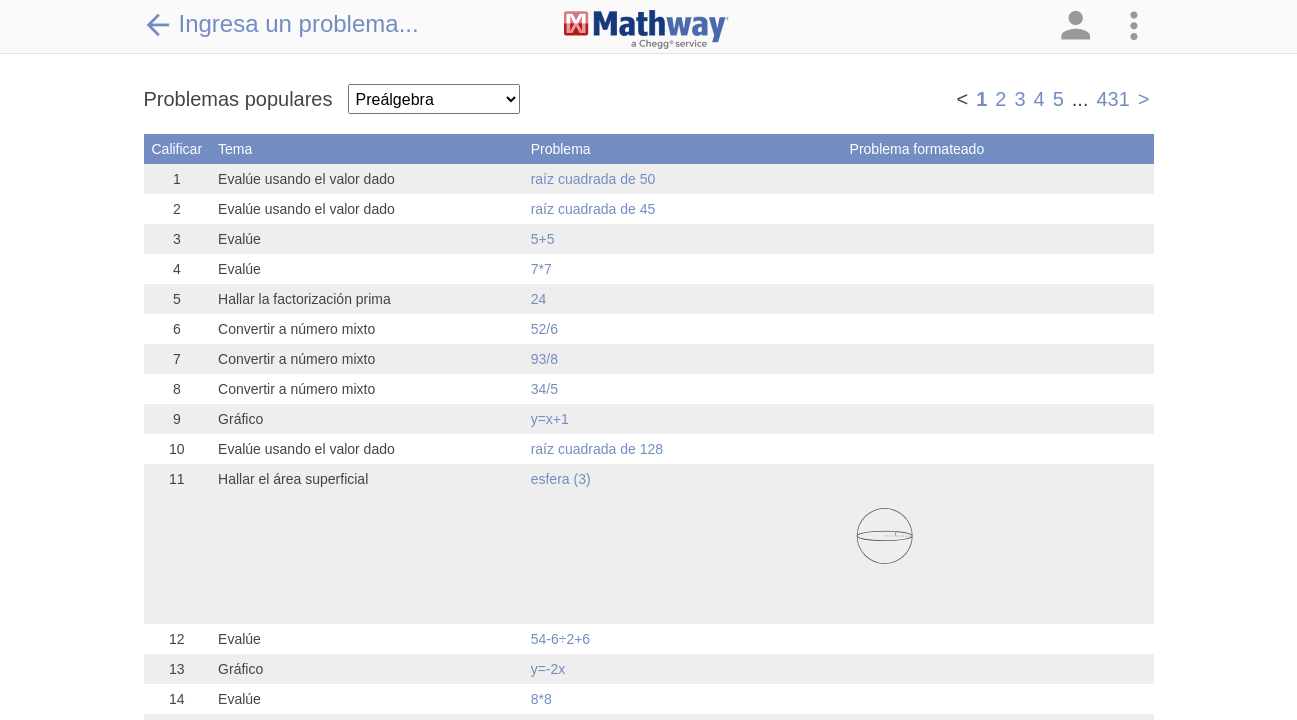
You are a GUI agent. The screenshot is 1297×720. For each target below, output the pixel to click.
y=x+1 (550, 419)
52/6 (544, 329)
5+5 (543, 239)
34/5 (544, 389)
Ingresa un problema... (281, 24)
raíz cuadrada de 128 (597, 449)
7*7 (541, 269)
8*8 (541, 699)
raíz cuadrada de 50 (593, 179)
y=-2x (548, 669)
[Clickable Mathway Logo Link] (646, 30)
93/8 (544, 359)
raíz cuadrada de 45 (593, 209)
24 (539, 299)
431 (1112, 99)
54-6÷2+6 (560, 639)
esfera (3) (561, 479)
